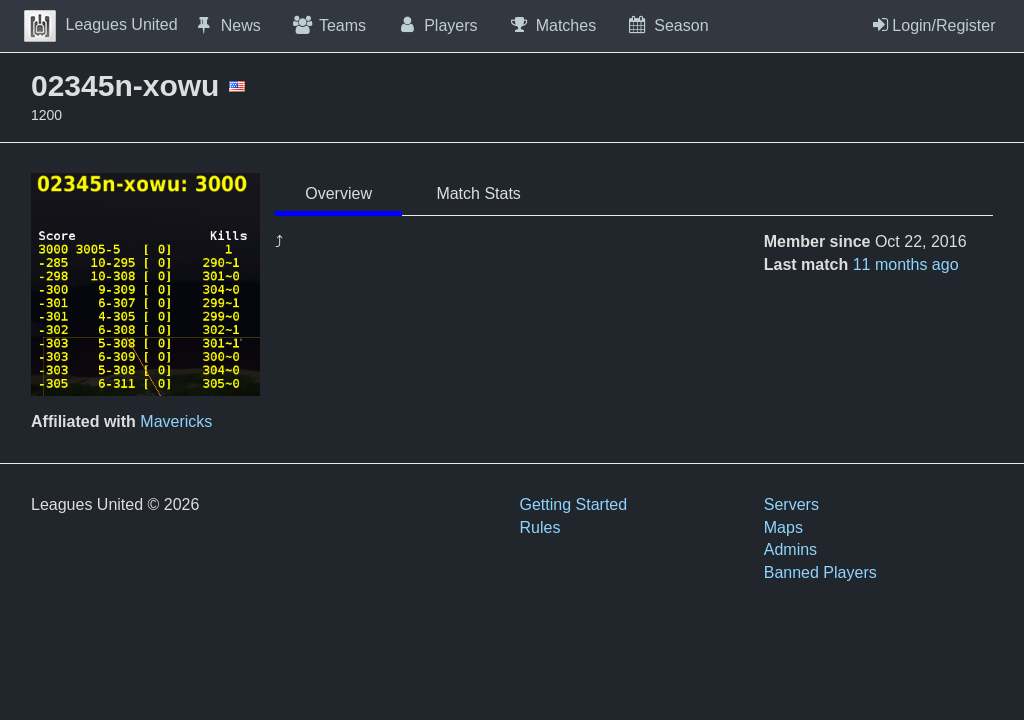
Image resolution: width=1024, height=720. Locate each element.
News (227, 25)
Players (437, 25)
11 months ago (906, 264)
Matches (552, 25)
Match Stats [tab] (478, 193)
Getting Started (574, 504)
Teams (328, 25)
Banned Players (820, 572)
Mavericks (176, 421)
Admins (790, 549)
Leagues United (101, 24)
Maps (783, 527)
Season (667, 25)
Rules (540, 527)
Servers (791, 504)
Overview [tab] (338, 193)
